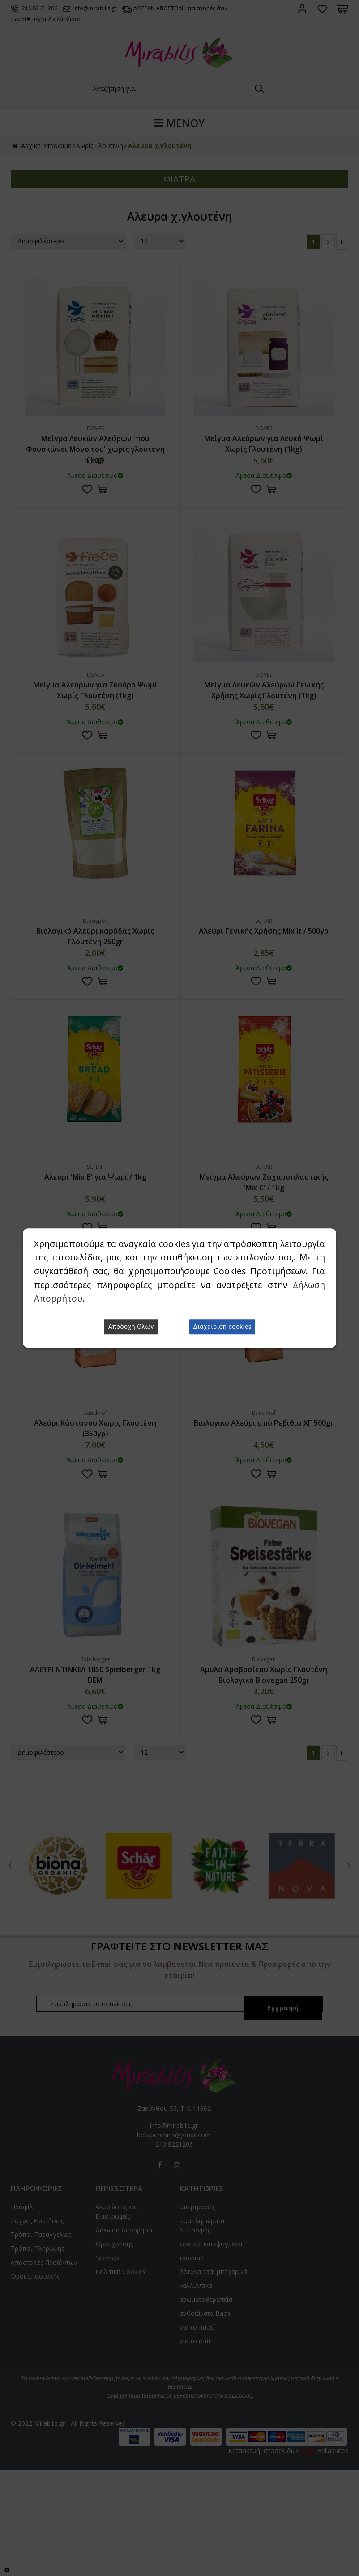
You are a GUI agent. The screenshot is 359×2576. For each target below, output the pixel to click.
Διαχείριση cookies (222, 1326)
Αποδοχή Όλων (131, 1326)
